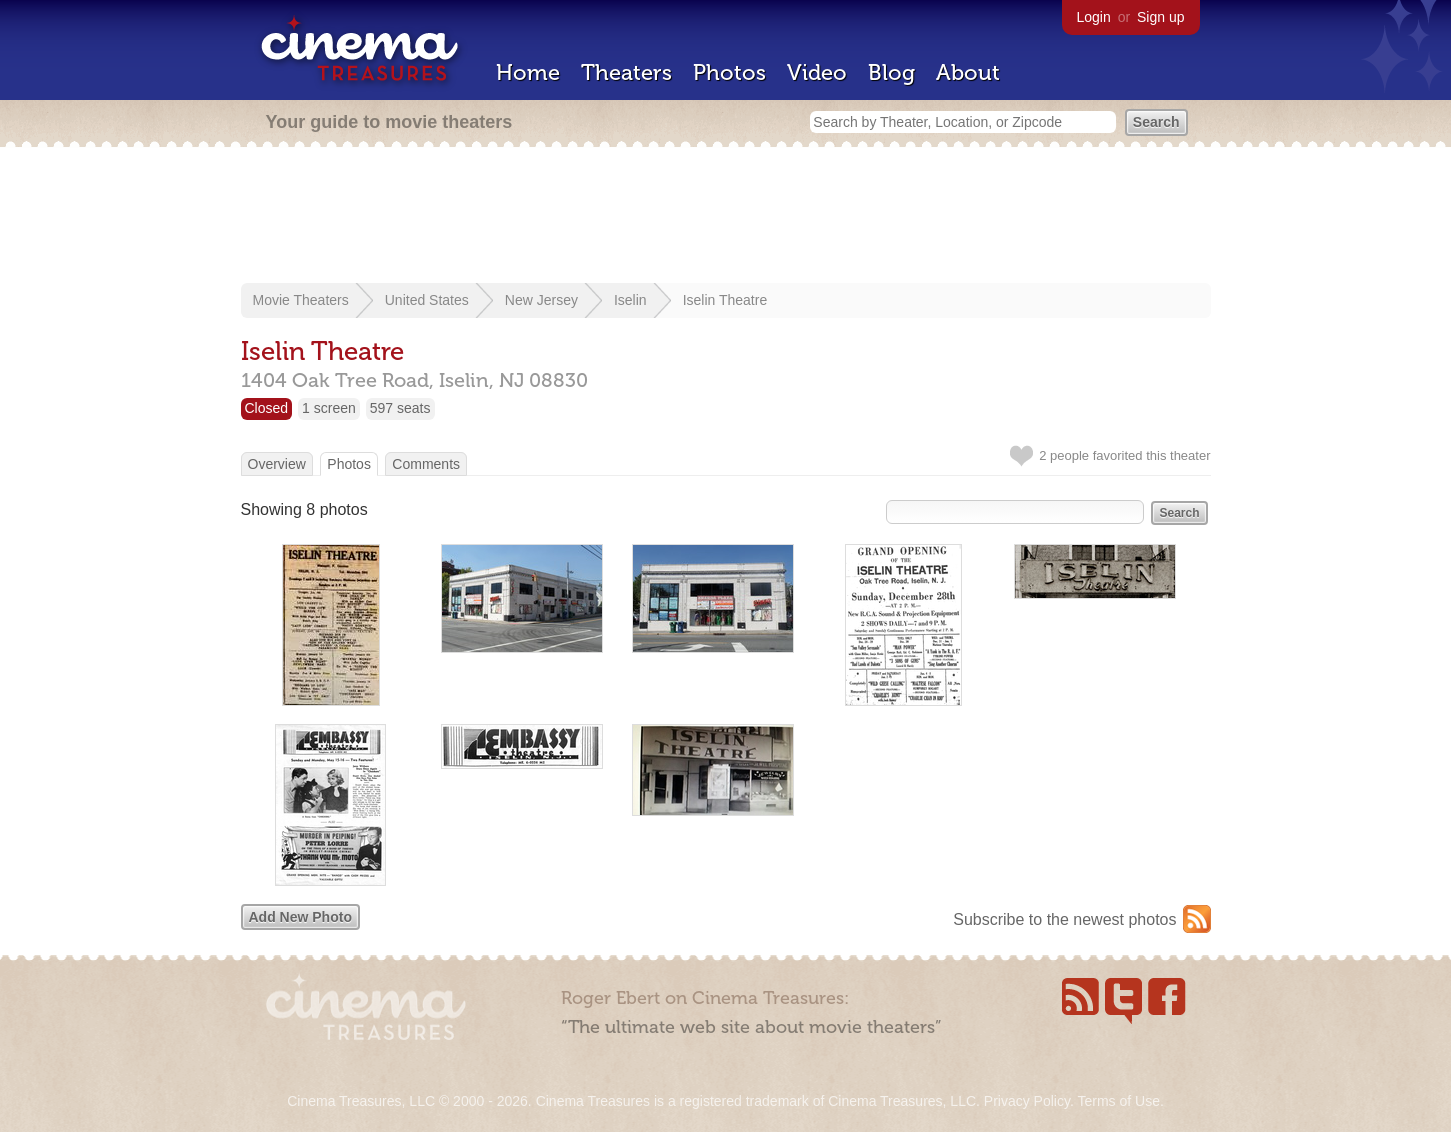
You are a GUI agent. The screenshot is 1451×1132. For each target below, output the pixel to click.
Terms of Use (1118, 1101)
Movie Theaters (301, 300)
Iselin (630, 300)
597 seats (400, 408)
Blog (891, 72)
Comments (426, 464)
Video (817, 72)
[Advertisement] (726, 217)
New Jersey (541, 300)
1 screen (329, 408)
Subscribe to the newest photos (1064, 919)
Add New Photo (300, 917)
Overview (277, 464)
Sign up (1160, 17)
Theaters (626, 72)
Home (528, 72)
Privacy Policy (1027, 1101)
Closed (267, 408)
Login (1094, 17)
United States (427, 300)
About (968, 72)
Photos (729, 72)
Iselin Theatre (725, 300)
